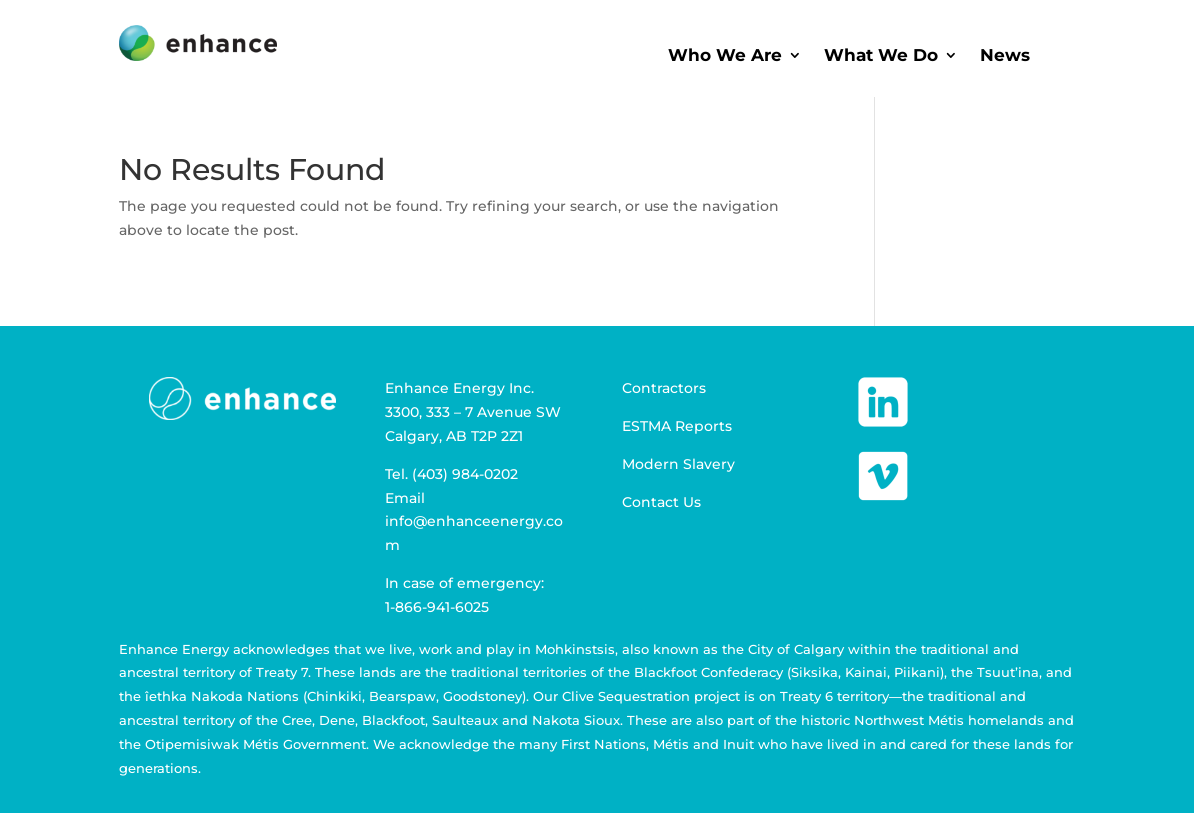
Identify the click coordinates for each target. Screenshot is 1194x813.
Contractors (664, 388)
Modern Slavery (678, 464)
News (1005, 56)
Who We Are (725, 56)
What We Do (881, 56)
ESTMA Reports (677, 426)
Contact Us (661, 502)
